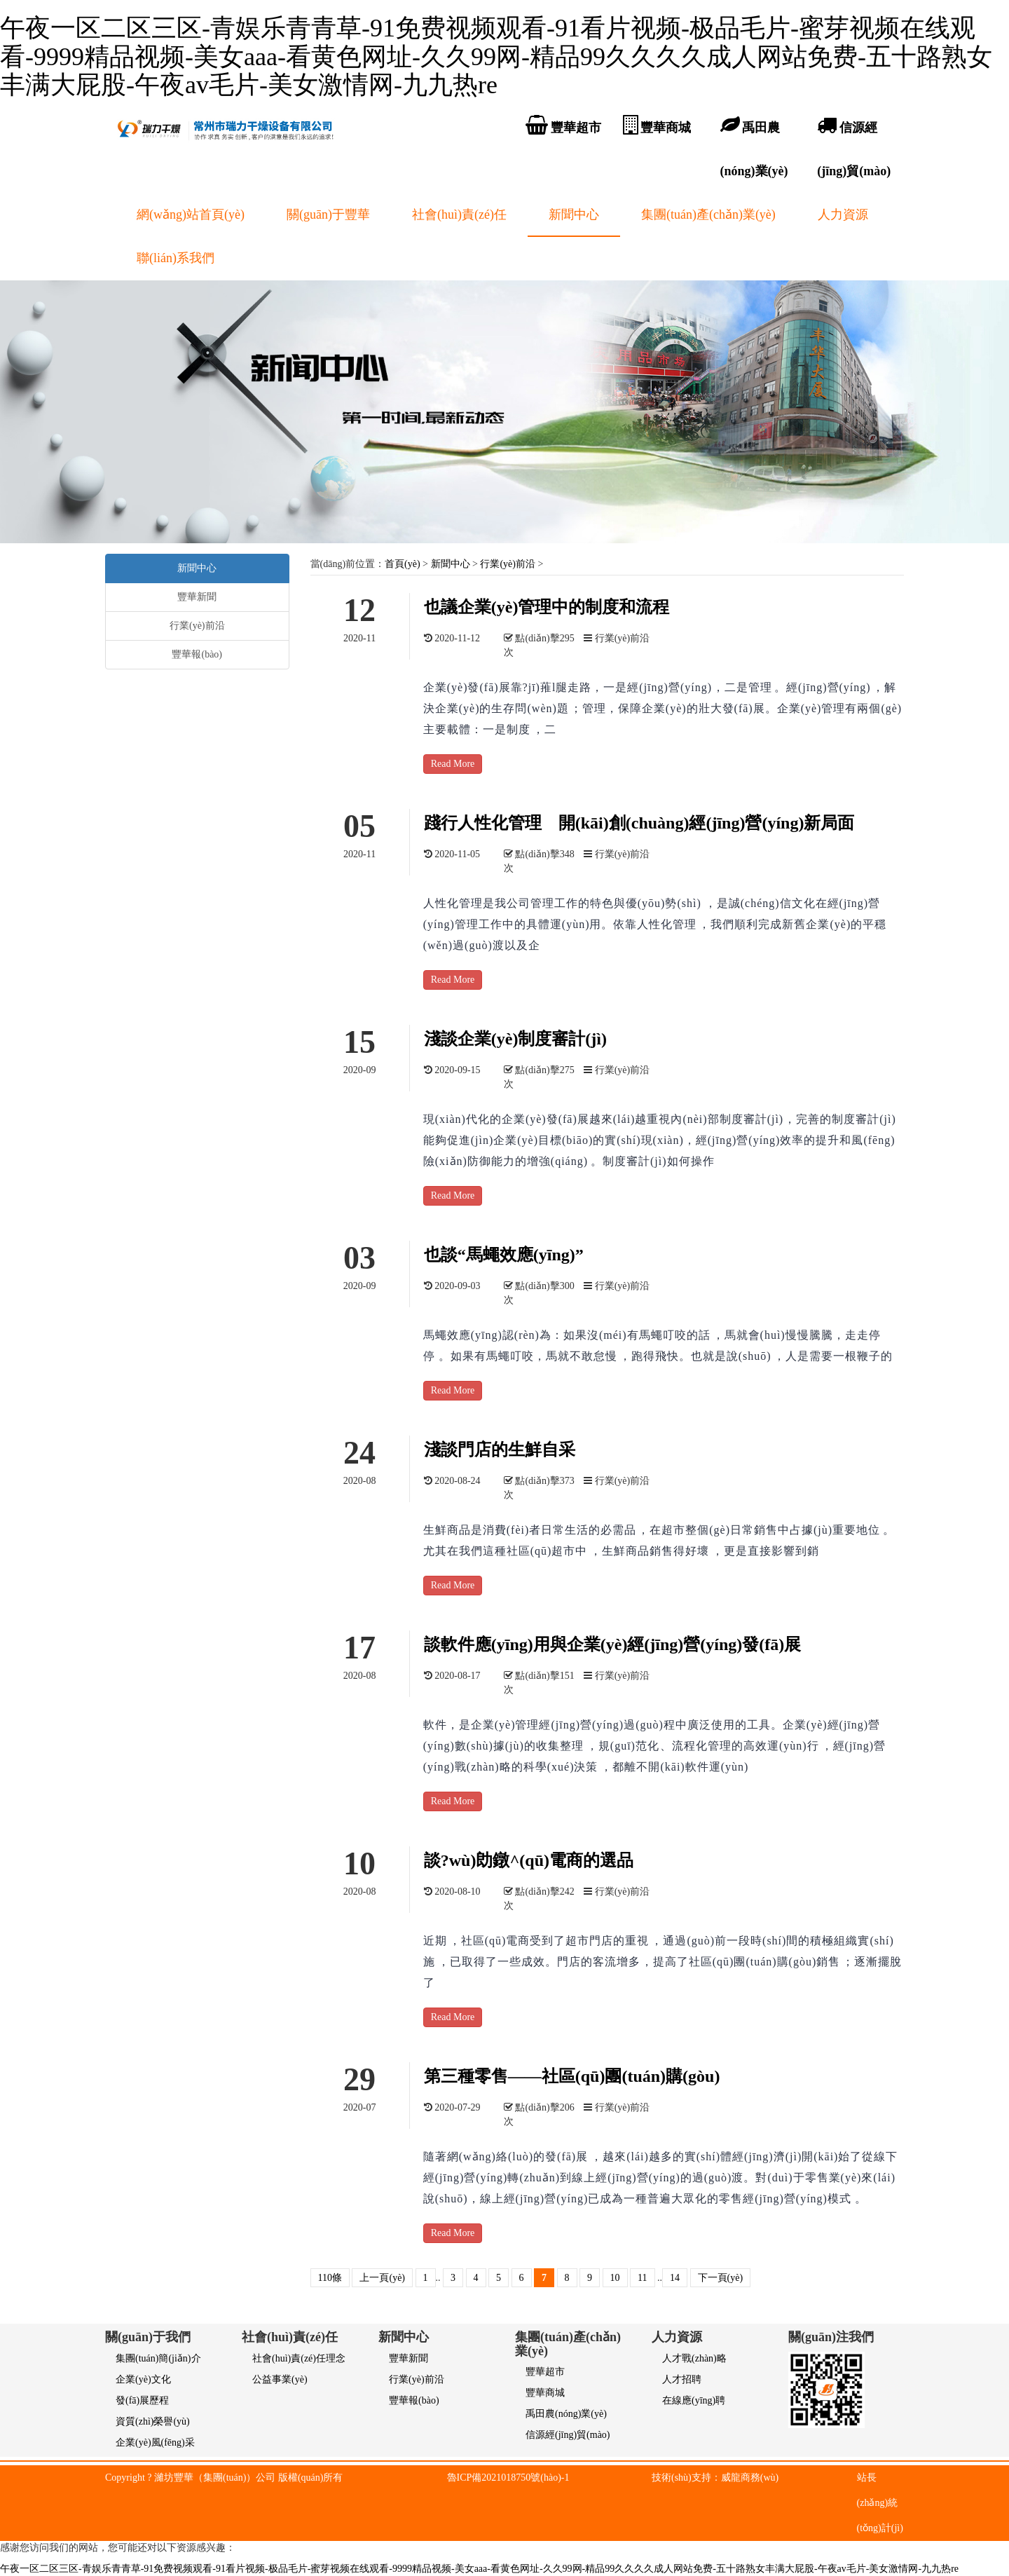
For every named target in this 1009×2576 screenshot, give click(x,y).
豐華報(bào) (197, 654)
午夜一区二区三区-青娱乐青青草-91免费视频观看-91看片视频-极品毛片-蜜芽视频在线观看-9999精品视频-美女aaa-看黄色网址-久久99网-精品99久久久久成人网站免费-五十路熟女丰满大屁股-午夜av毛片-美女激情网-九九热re (496, 56)
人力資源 (843, 214)
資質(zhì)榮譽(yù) (153, 2421)
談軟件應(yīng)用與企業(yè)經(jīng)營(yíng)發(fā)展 (613, 1644)
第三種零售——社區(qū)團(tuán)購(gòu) (572, 2076)
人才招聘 (681, 2379)
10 (615, 2277)
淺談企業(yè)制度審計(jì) (515, 1039)
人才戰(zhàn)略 (694, 2358)
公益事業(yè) (280, 2379)
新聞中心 (574, 214)
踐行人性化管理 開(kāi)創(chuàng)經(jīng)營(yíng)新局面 (639, 823)
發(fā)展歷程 (142, 2400)
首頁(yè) (402, 564)
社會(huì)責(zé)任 (459, 214)
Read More (453, 763)
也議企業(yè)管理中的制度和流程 (547, 607)
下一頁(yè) (720, 2277)
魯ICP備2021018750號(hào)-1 (508, 2477)
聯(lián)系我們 (175, 258)
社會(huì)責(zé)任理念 (298, 2358)
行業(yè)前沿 (507, 564)
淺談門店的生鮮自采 (499, 1449)
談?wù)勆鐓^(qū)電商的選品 (528, 1860)
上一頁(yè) (382, 2277)
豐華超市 (545, 2371)
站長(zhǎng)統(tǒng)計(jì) (880, 2502)
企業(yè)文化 (143, 2379)
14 (675, 2277)
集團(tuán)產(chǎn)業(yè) (708, 214)
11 (642, 2277)
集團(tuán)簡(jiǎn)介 (158, 2358)
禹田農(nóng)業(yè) (566, 2413)
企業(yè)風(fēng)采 (155, 2442)
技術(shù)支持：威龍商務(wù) (715, 2477)
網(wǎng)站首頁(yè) (191, 214)
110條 (330, 2277)
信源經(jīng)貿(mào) (568, 2435)
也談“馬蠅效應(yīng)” (504, 1255)
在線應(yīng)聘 (693, 2400)
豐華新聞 (197, 597)
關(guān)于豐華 (328, 214)
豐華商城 (545, 2392)
